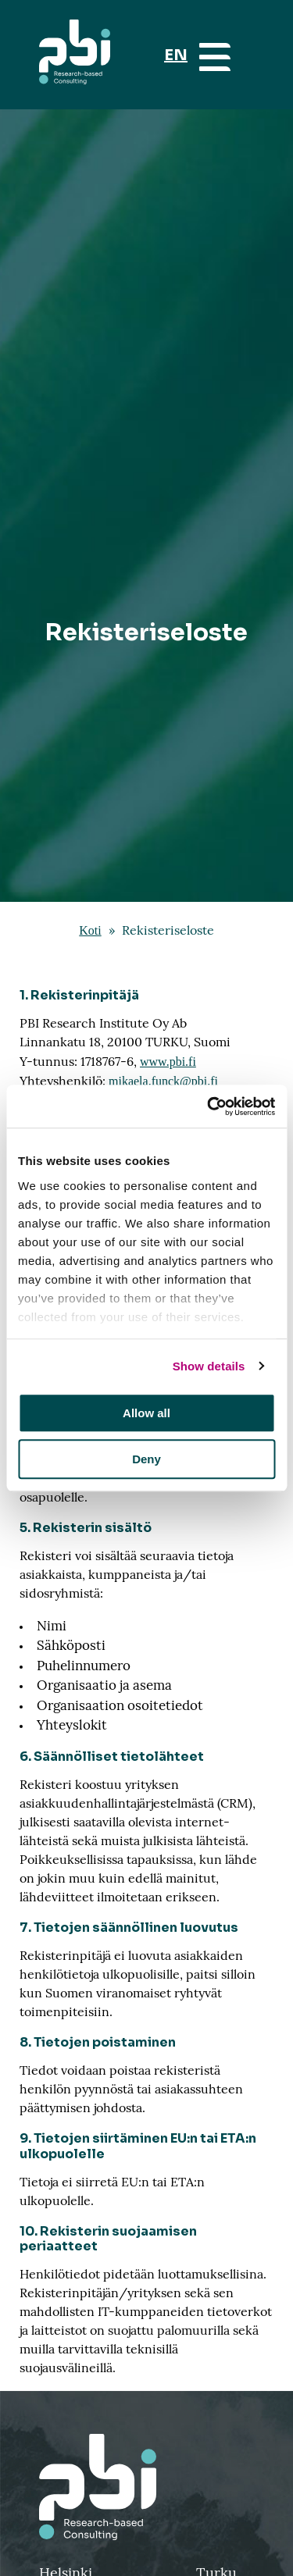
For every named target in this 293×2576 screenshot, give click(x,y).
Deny (146, 1459)
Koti (90, 930)
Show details (209, 1366)
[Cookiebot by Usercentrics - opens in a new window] (208, 1106)
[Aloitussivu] (74, 55)
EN (176, 55)
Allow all (146, 1413)
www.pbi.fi (168, 1061)
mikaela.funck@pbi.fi (163, 1081)
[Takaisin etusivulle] (146, 2487)
